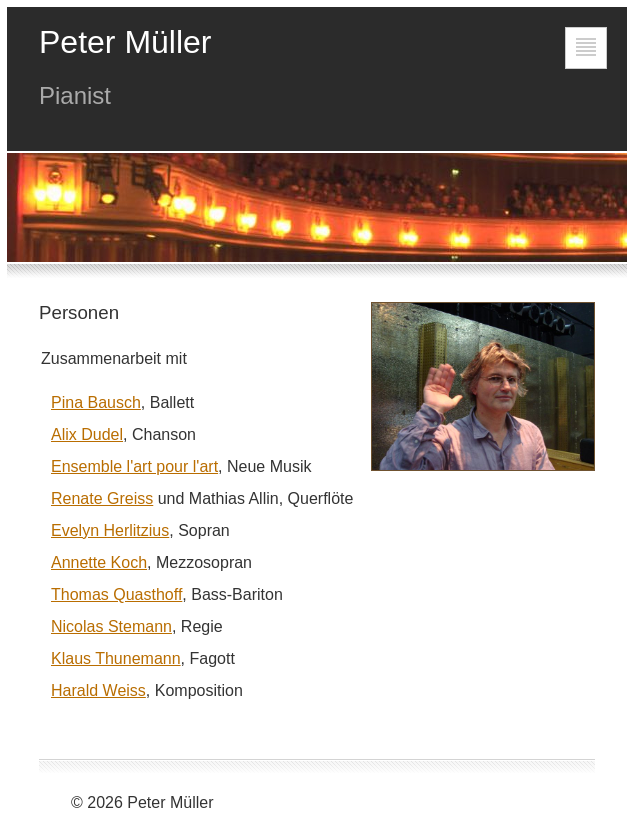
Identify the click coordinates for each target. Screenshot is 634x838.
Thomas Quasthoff (116, 594)
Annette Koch (99, 562)
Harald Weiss (98, 690)
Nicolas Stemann (111, 626)
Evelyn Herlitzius (110, 530)
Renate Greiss (102, 498)
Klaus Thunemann (116, 658)
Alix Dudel (87, 434)
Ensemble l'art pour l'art (134, 466)
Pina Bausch (96, 402)
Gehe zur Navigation (586, 68)
